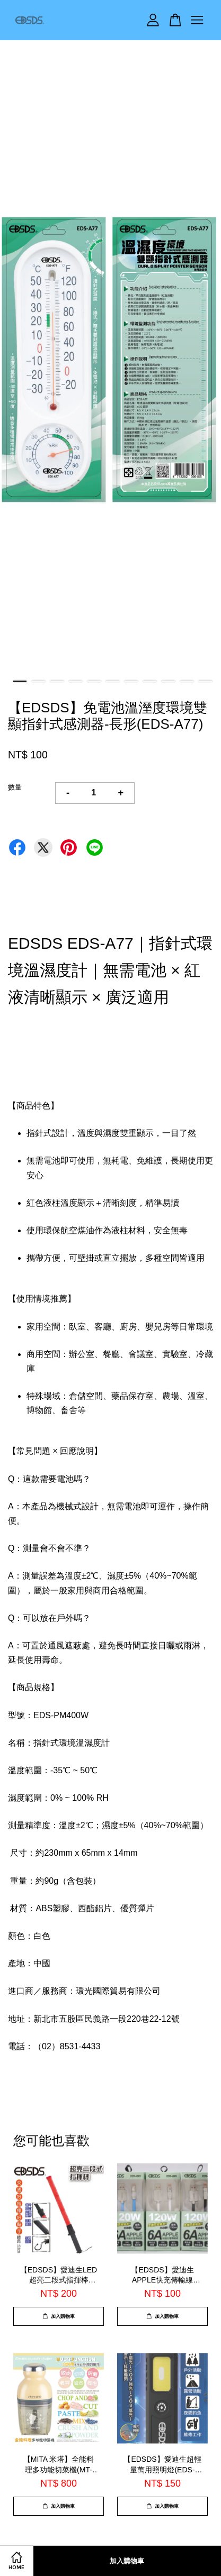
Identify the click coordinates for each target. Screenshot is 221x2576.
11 (205, 681)
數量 (15, 787)
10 (186, 681)
